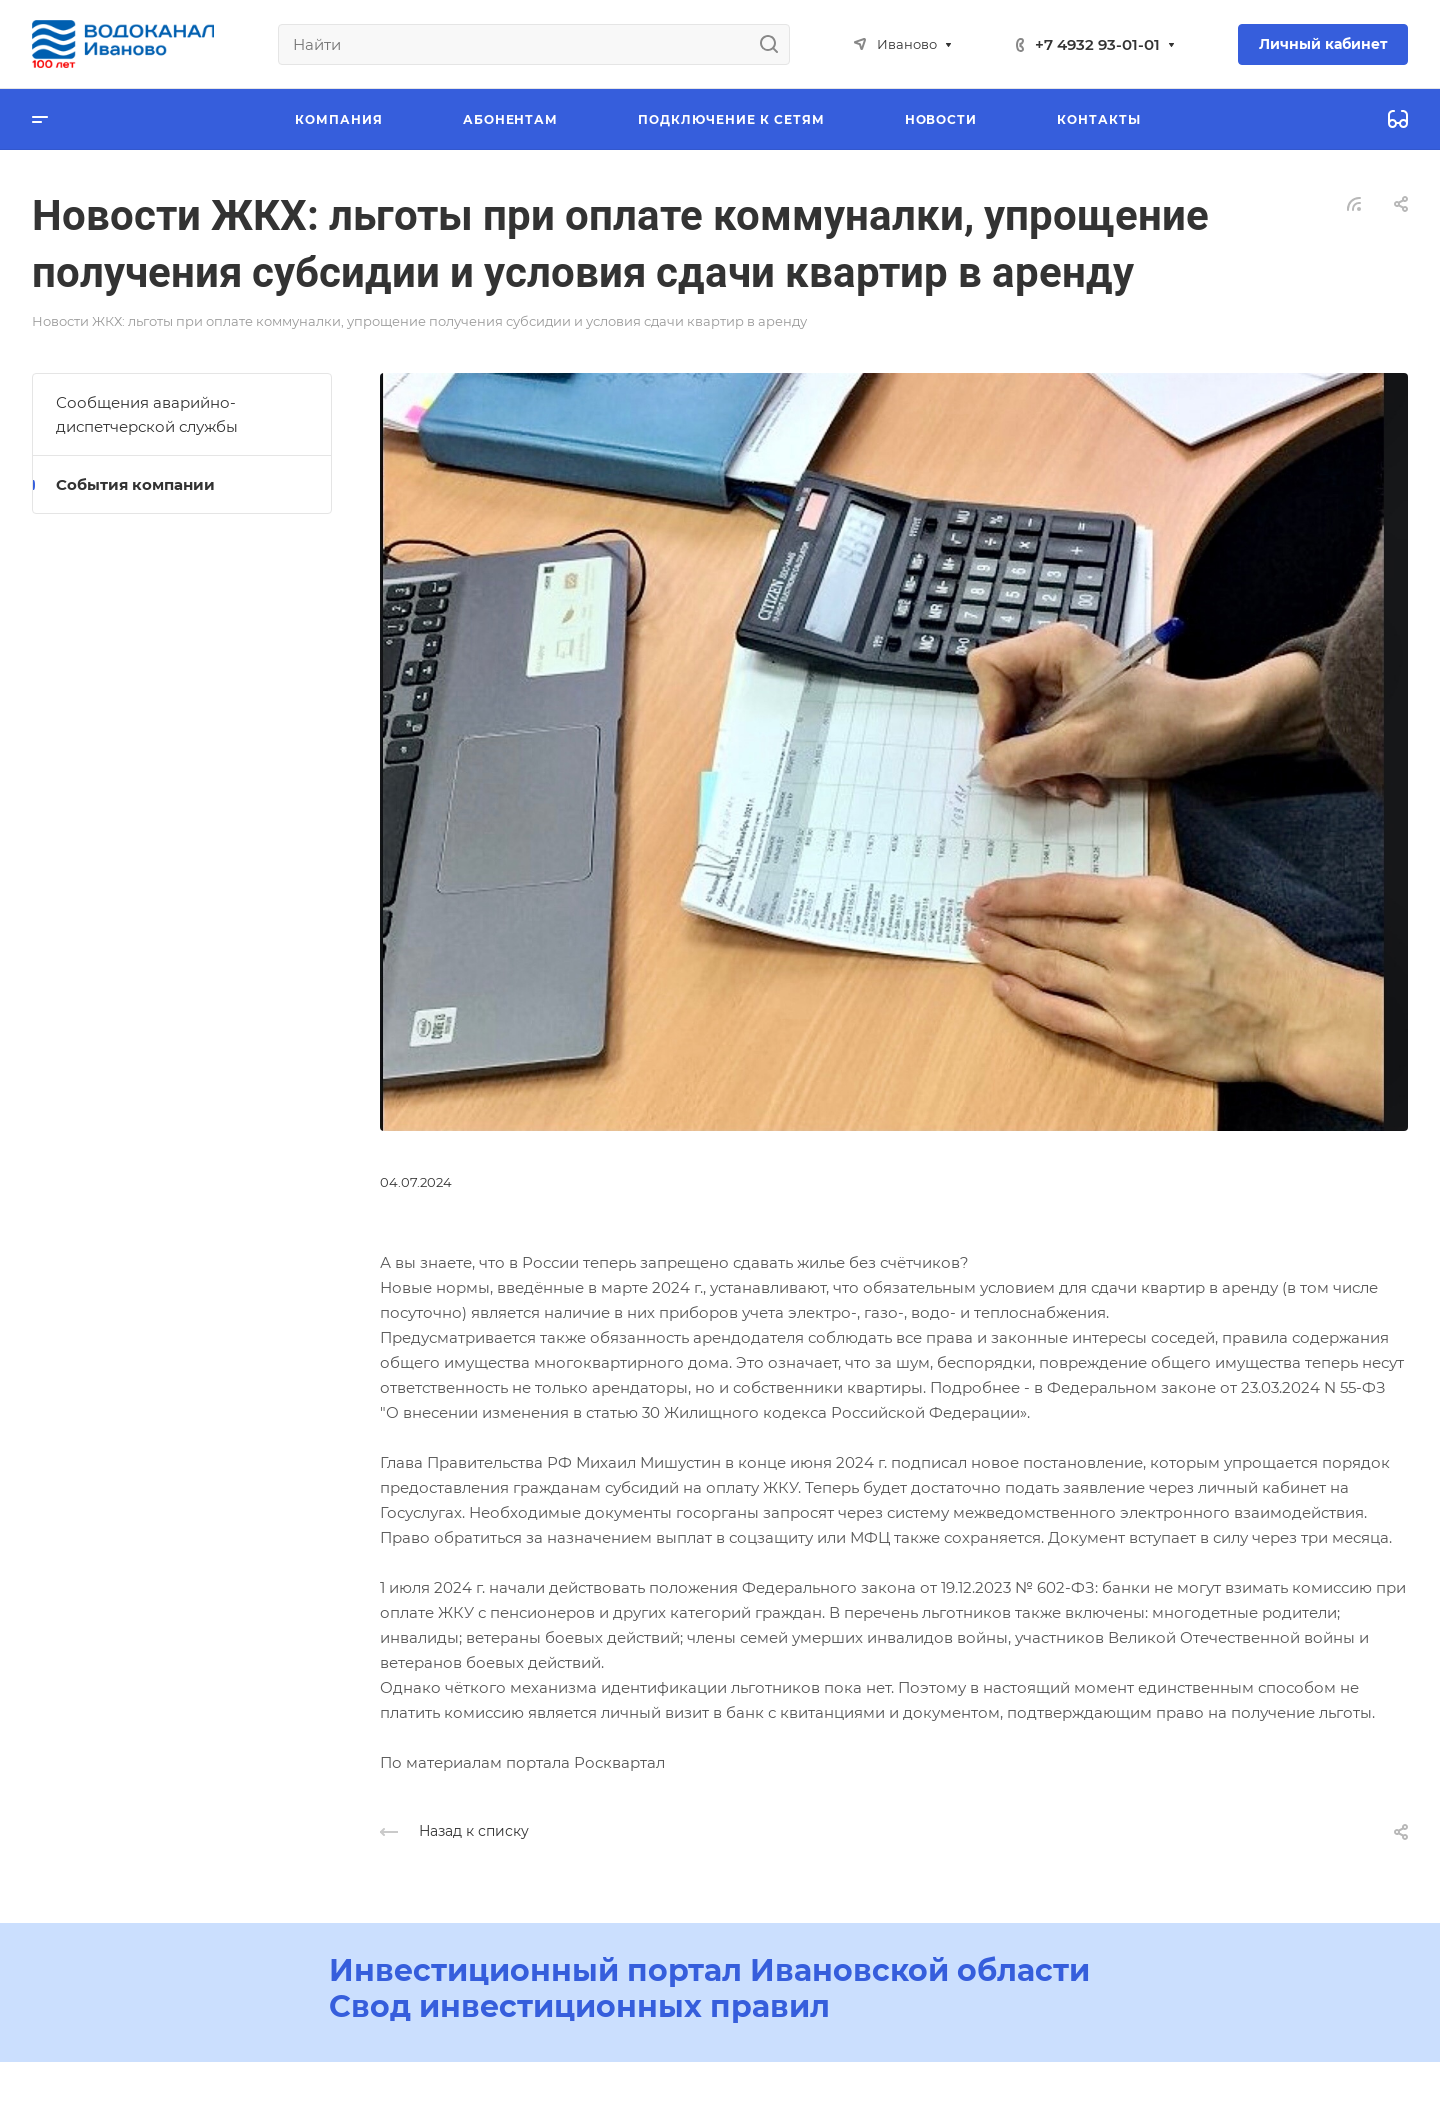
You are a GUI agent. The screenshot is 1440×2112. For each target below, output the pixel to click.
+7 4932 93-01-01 (1097, 44)
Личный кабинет (1323, 44)
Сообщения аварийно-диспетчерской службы (147, 414)
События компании (135, 484)
